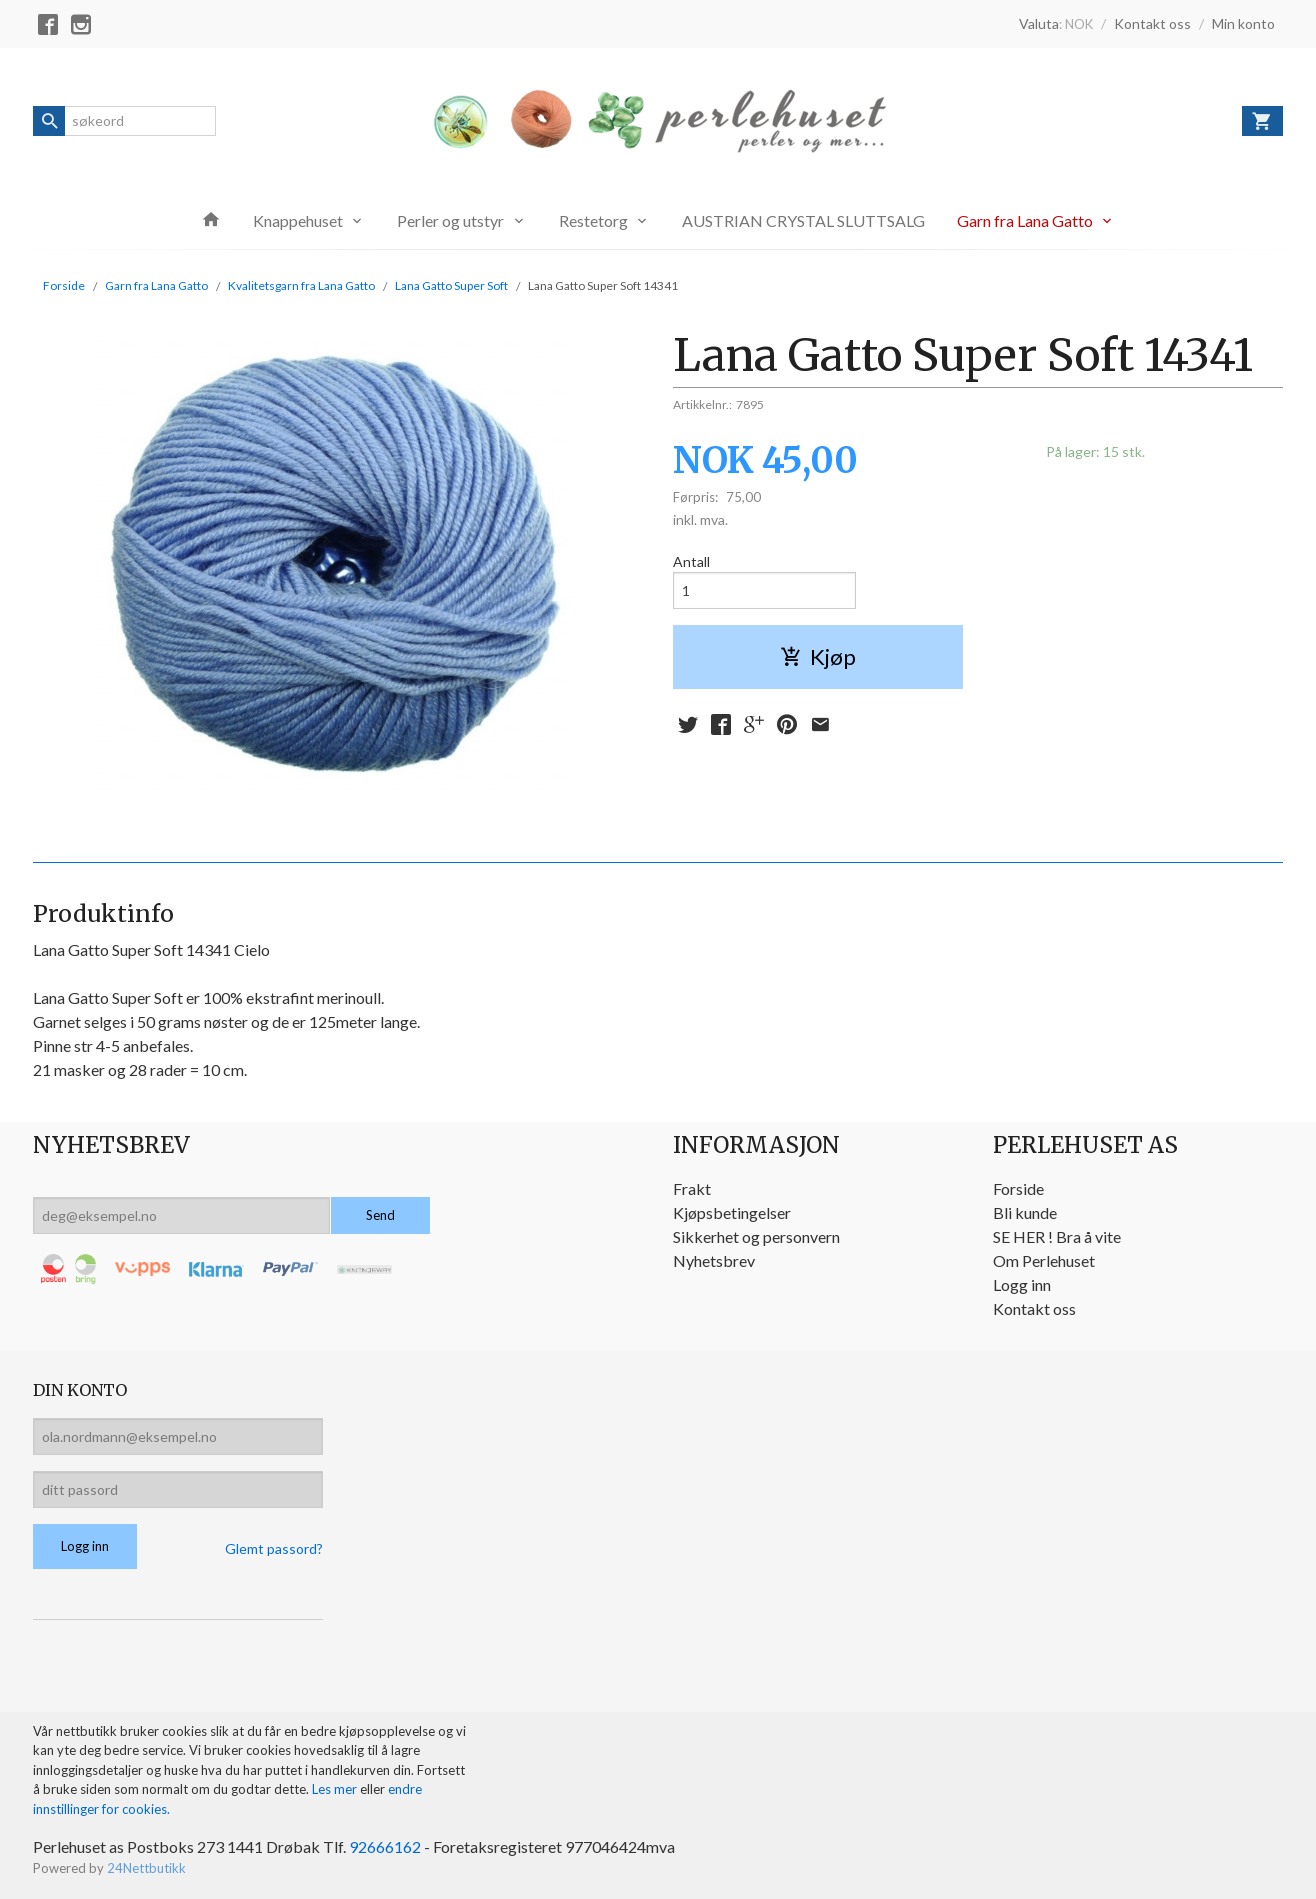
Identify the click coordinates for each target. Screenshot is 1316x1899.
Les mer (336, 1789)
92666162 (385, 1846)
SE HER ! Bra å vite (1057, 1236)
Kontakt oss (1034, 1308)
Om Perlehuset (1044, 1260)
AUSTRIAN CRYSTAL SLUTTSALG (803, 220)
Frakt (692, 1188)
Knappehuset (298, 220)
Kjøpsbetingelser (732, 1212)
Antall (691, 561)
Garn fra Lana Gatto (1025, 220)
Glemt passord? (274, 1548)
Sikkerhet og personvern (756, 1236)
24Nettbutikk (146, 1868)
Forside (64, 285)
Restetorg (593, 220)
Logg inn (1022, 1284)
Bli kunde (1025, 1212)
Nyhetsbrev (714, 1260)
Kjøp (818, 656)
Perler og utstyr (450, 220)
